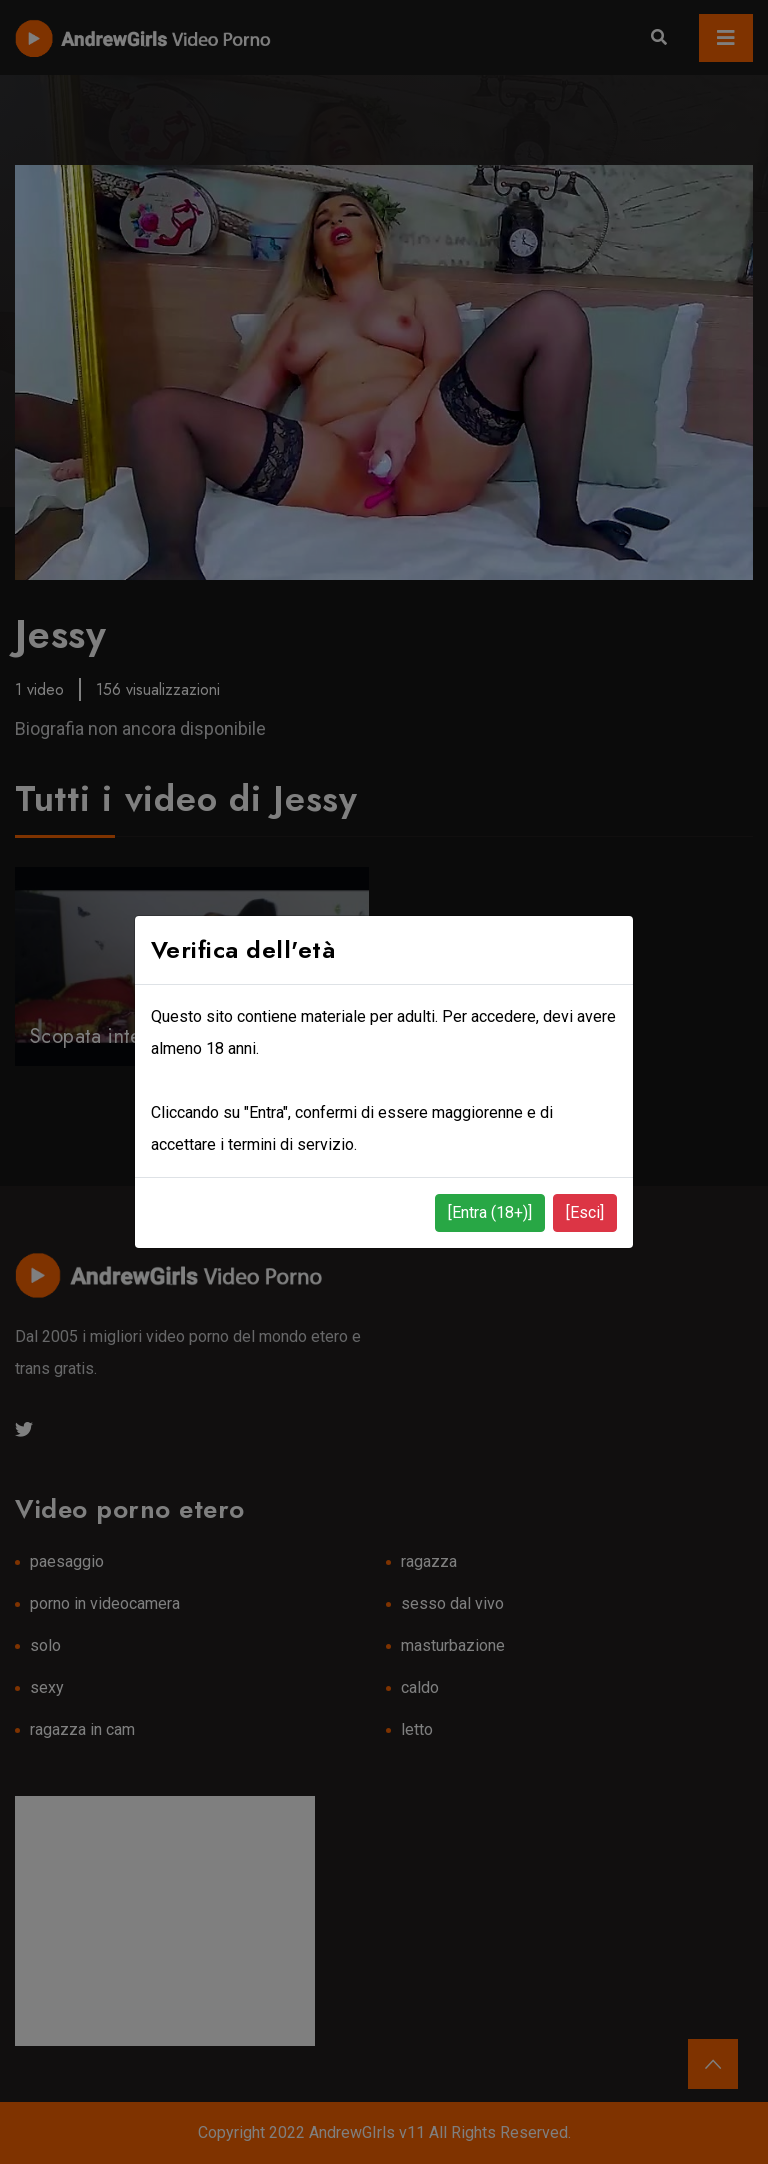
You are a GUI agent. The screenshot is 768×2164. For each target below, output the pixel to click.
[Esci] (585, 1212)
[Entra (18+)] (490, 1212)
